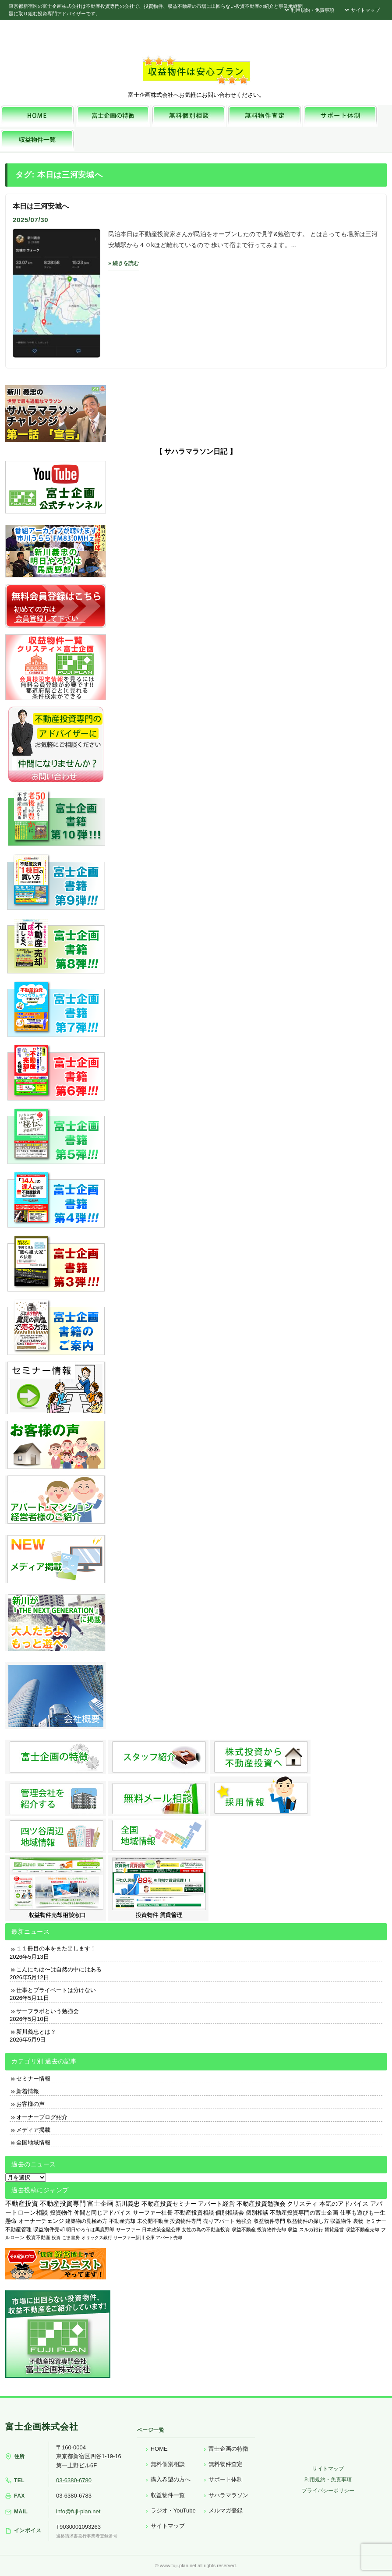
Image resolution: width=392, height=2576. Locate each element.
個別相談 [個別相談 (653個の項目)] (257, 2212)
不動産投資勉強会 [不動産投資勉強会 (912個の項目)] (261, 2204)
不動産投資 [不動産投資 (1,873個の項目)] (21, 2203)
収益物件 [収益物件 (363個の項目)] (340, 2221)
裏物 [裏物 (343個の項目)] (358, 2221)
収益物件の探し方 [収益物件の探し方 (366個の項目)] (308, 2221)
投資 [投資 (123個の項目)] (56, 2237)
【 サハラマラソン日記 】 (196, 451)
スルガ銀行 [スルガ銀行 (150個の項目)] (311, 2229)
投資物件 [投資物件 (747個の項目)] (61, 2212)
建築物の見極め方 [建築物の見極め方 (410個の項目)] (86, 2221)
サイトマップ (361, 10)
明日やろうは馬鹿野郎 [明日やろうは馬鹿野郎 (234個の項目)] (90, 2229)
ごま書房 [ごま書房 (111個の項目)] (71, 2237)
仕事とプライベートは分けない (56, 1990)
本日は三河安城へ (41, 206)
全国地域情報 (33, 2142)
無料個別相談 (168, 2464)
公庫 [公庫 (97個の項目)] (150, 2237)
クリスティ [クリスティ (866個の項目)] (302, 2204)
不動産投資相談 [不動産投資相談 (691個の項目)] (194, 2212)
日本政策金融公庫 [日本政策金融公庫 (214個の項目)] (161, 2229)
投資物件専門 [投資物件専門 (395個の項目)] (185, 2221)
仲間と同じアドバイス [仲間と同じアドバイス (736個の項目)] (102, 2212)
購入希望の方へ (171, 2479)
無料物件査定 (225, 2464)
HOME (159, 2448)
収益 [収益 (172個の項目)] (292, 2229)
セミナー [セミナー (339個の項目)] (375, 2221)
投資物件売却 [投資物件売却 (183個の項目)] (271, 2229)
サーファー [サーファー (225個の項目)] (128, 2229)
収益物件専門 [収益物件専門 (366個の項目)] (269, 2221)
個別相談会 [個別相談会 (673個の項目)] (229, 2212)
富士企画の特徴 (228, 2448)
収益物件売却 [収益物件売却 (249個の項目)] (49, 2229)
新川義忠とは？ (36, 2031)
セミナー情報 (33, 2078)
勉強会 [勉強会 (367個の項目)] (244, 2221)
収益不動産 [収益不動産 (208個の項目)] (244, 2229)
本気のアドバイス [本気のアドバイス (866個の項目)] (343, 2204)
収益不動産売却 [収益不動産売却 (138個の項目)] (362, 2229)
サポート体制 (225, 2479)
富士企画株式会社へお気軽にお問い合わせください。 (196, 95)
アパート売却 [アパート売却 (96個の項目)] (169, 2237)
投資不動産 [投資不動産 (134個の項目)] (38, 2237)
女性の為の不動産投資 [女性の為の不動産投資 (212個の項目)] (206, 2229)
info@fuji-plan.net (78, 2511)
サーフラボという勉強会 (47, 2011)
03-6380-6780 (74, 2480)
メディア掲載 (33, 2130)
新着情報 (27, 2091)
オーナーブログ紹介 (41, 2117)
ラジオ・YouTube (173, 2510)
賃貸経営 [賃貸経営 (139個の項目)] (334, 2229)
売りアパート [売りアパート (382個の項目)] (219, 2221)
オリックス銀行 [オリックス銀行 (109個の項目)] (96, 2237)
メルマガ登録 (225, 2510)
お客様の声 (30, 2104)
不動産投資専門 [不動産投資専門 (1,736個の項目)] (63, 2203)
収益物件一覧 (168, 2495)
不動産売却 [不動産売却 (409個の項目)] (122, 2221)
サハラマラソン (228, 2495)
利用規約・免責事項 (308, 10)
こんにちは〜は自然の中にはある (59, 1969)
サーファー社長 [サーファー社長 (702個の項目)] (153, 2212)
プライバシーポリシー (328, 2491)
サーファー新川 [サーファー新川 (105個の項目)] (128, 2237)
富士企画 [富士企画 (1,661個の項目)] (100, 2203)
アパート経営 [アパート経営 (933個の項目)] (216, 2203)
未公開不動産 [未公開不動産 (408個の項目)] (153, 2221)
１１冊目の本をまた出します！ (56, 1948)
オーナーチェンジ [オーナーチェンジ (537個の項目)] (41, 2221)
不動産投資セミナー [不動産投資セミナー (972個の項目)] (169, 2203)
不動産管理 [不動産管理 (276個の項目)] (18, 2229)
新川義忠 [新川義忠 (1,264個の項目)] (127, 2203)
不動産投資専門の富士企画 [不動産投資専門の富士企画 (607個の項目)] (304, 2212)
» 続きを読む (123, 263)
